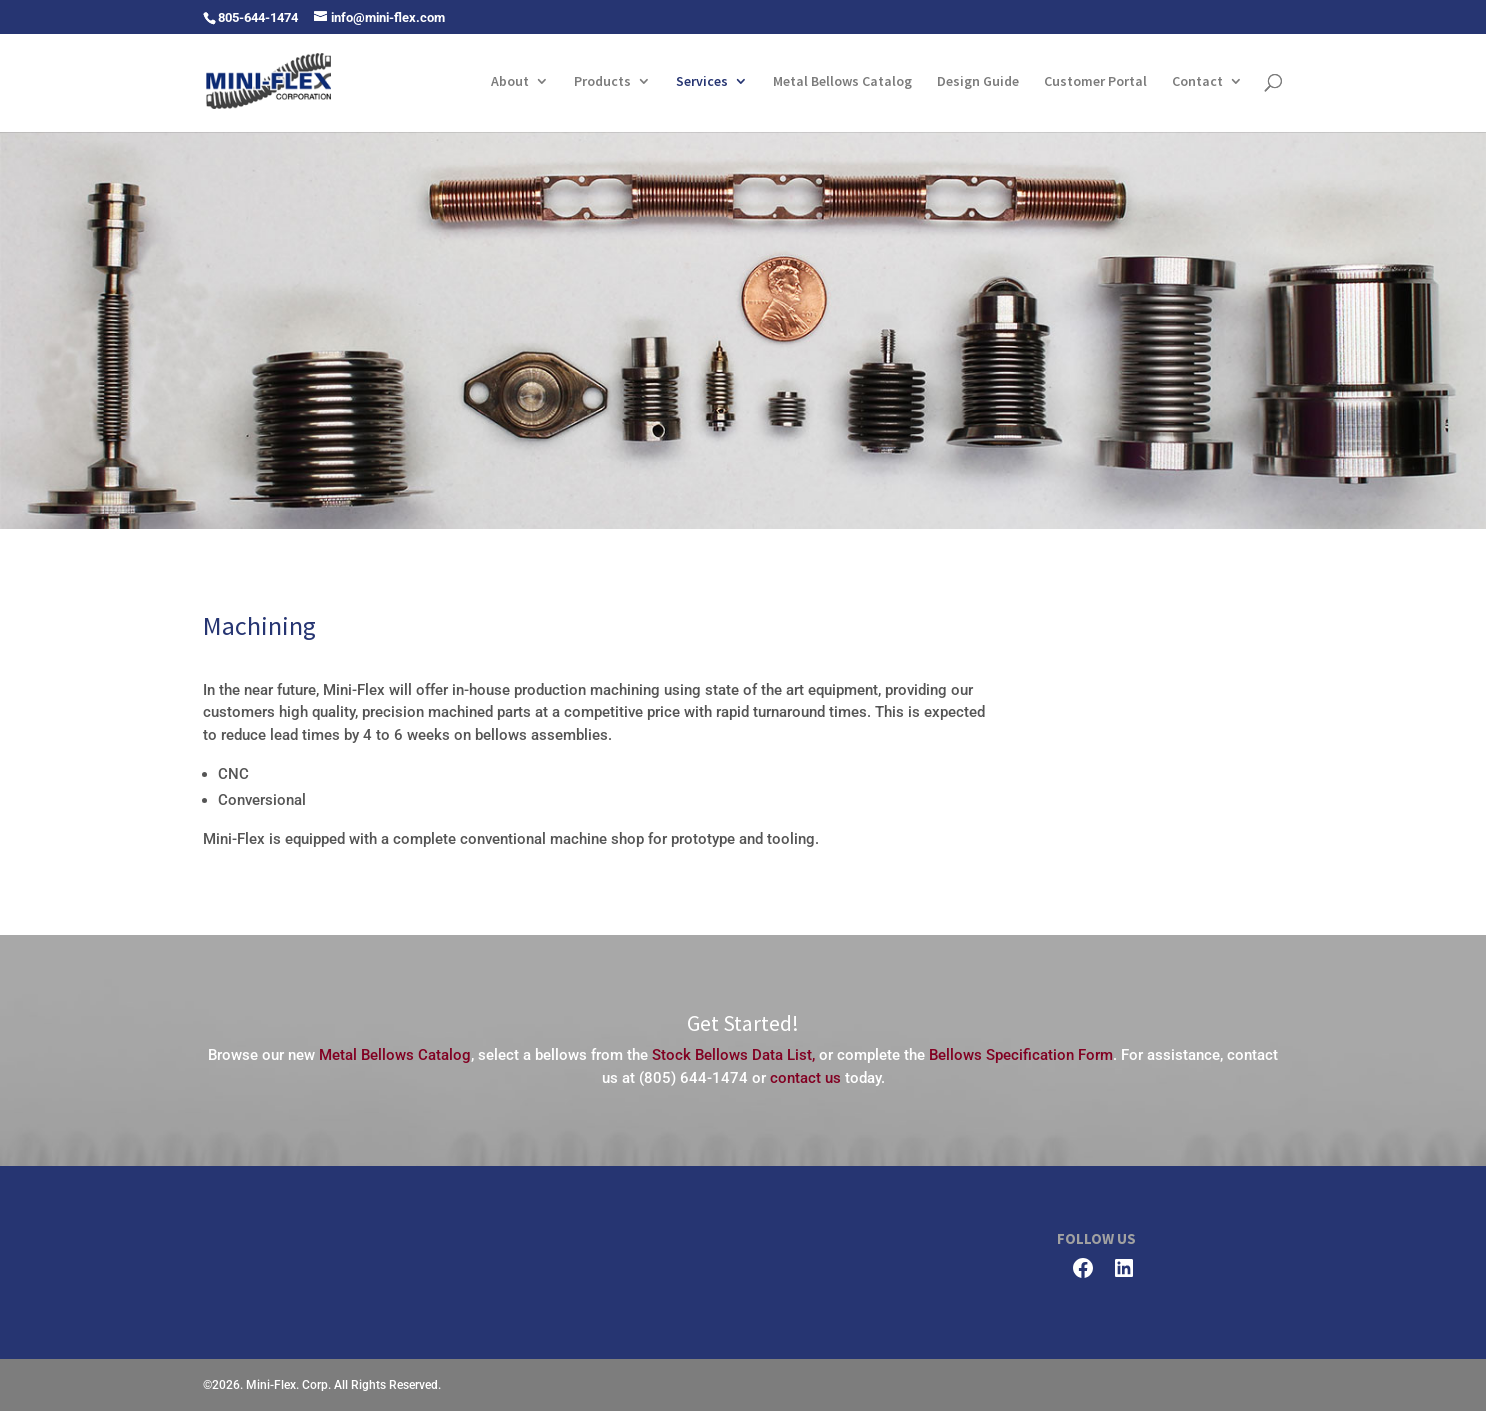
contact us (805, 1078)
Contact (1197, 82)
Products (602, 82)
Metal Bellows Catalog (842, 82)
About (510, 82)
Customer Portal (1095, 82)
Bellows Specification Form (1021, 1055)
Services (702, 82)
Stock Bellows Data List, (733, 1055)
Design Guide (978, 82)
